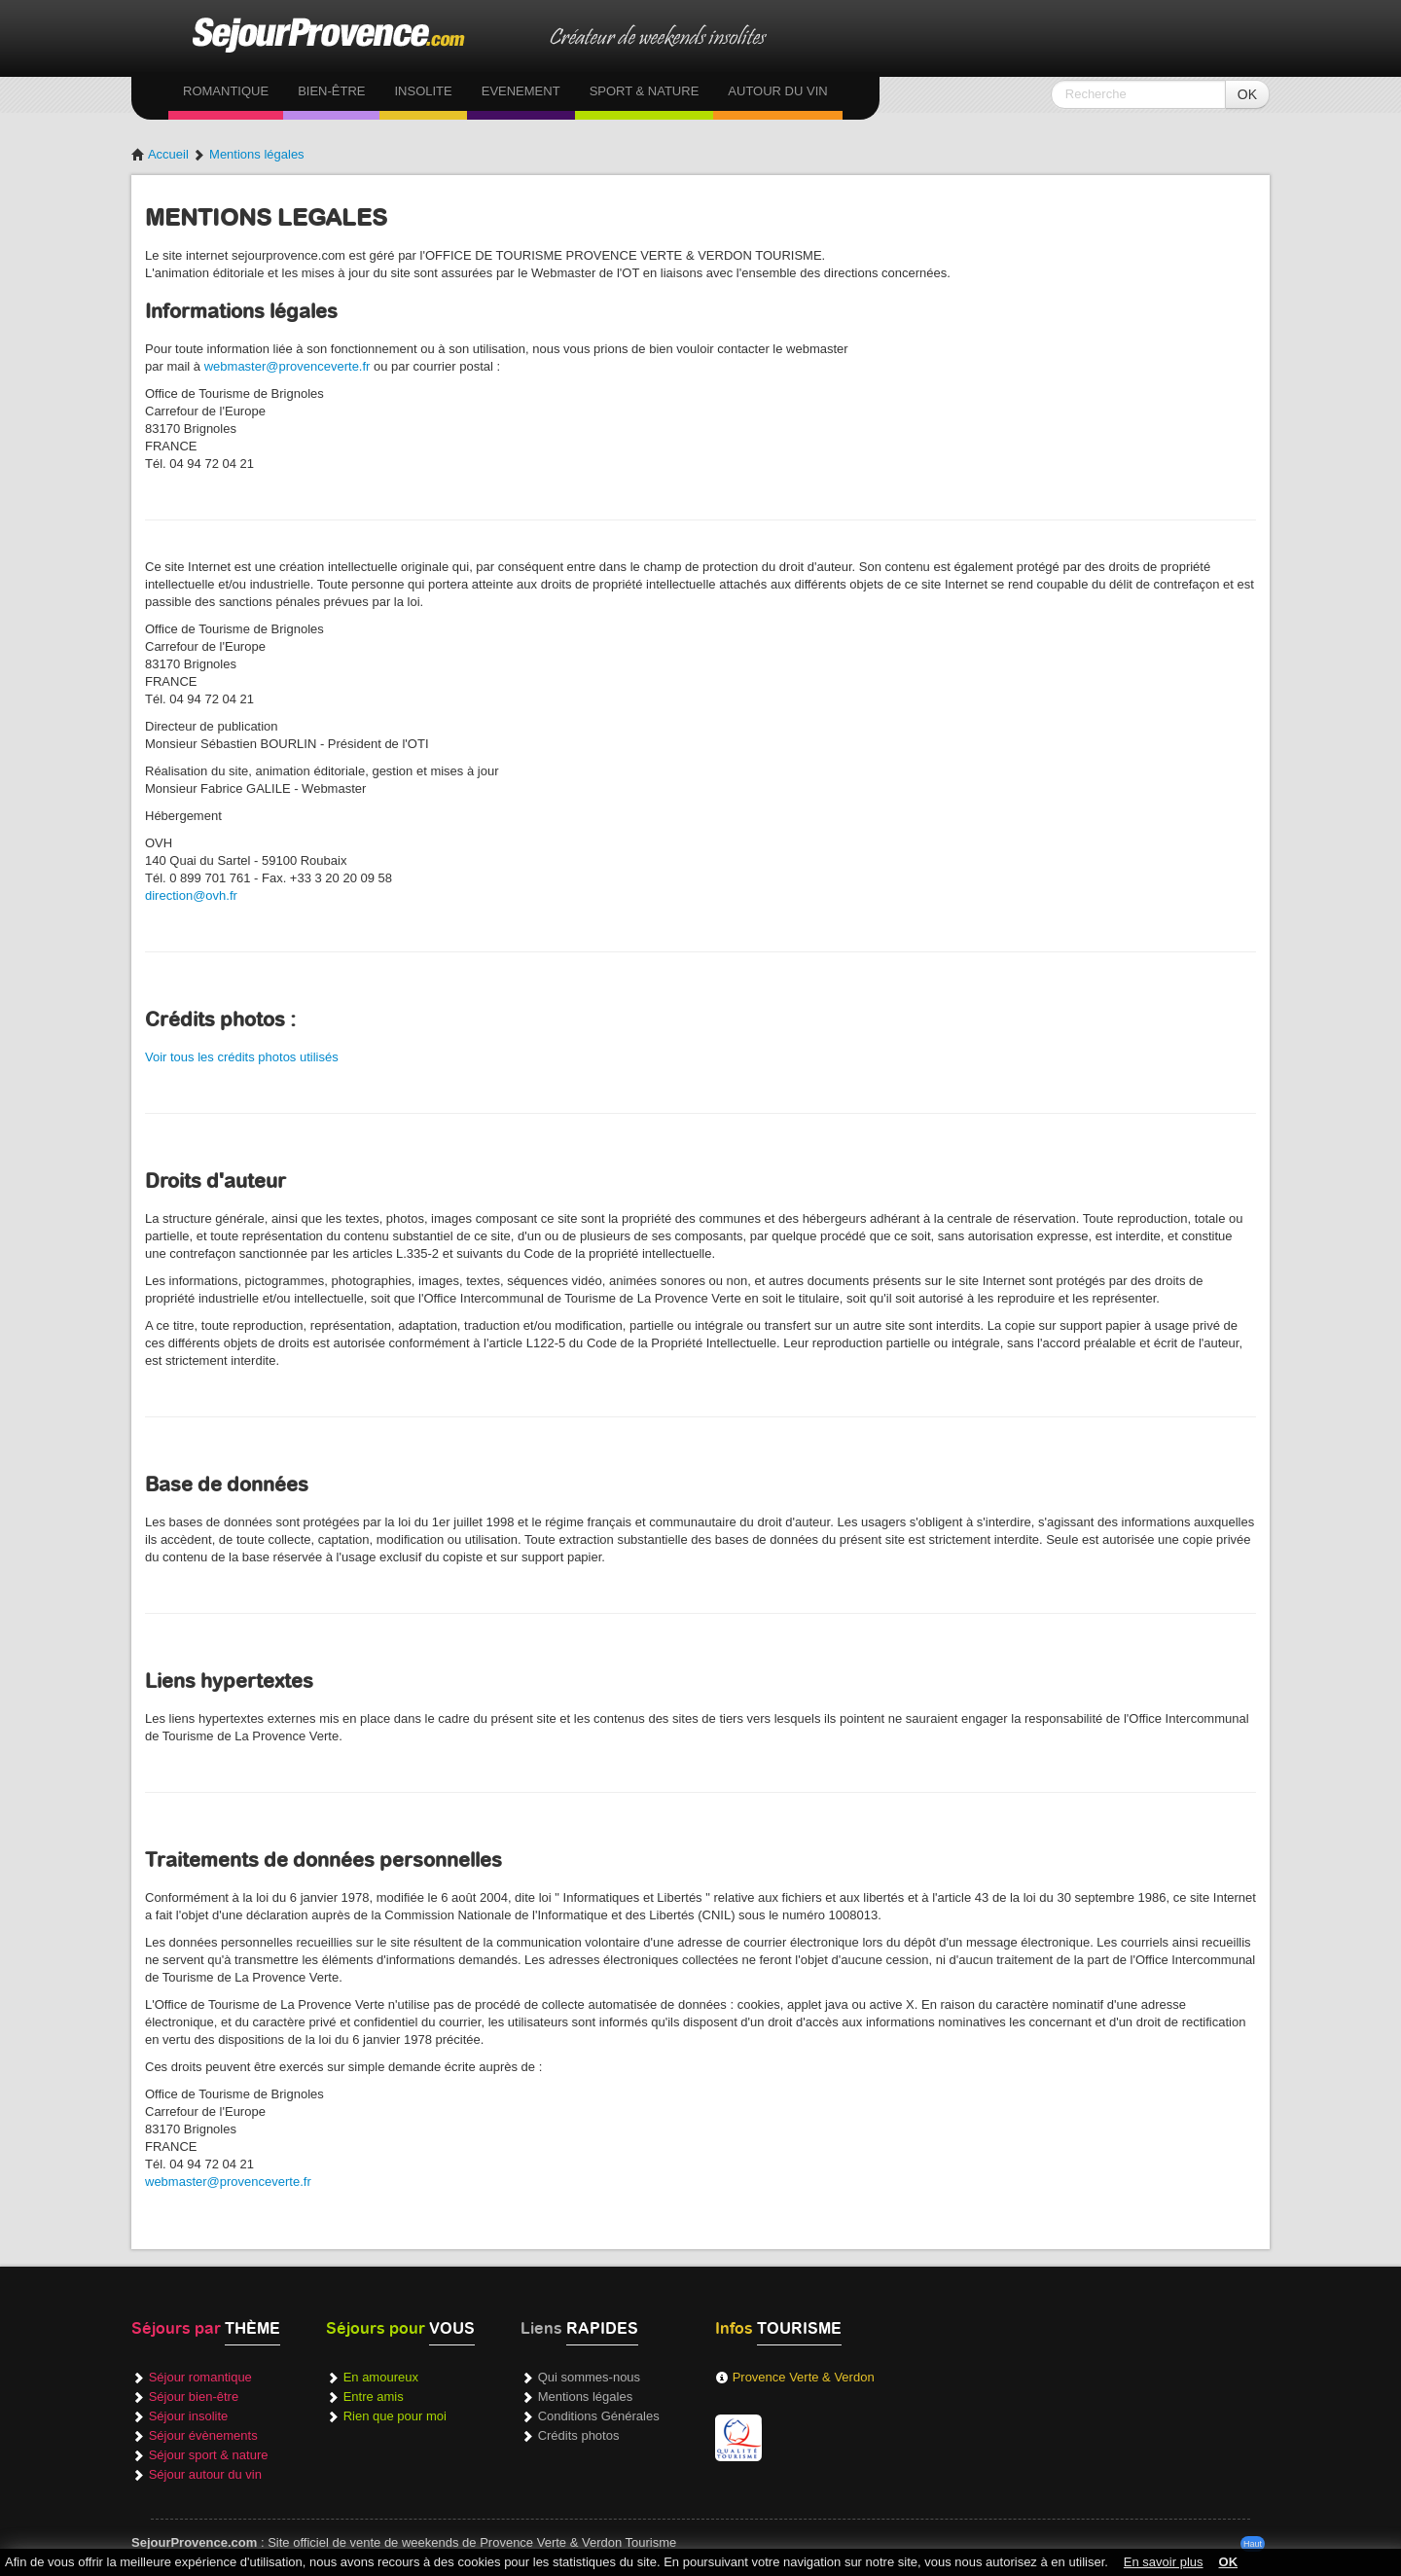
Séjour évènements (203, 2435)
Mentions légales (257, 154)
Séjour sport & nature (209, 2455)
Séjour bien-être (194, 2396)
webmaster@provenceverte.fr (287, 366)
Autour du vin (777, 91)
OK (1247, 94)
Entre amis (373, 2396)
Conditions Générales (599, 2416)
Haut (1252, 2544)
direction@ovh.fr (191, 895)
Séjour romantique (200, 2377)
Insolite (422, 91)
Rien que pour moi (395, 2416)
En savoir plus (1163, 2562)
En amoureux (380, 2377)
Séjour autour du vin (205, 2474)
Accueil (160, 154)
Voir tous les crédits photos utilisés (242, 1057)
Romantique (226, 91)
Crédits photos (579, 2435)
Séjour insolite (189, 2416)
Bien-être (331, 91)
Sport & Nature (645, 91)
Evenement (521, 91)
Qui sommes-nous (589, 2377)
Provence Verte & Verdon (804, 2377)
